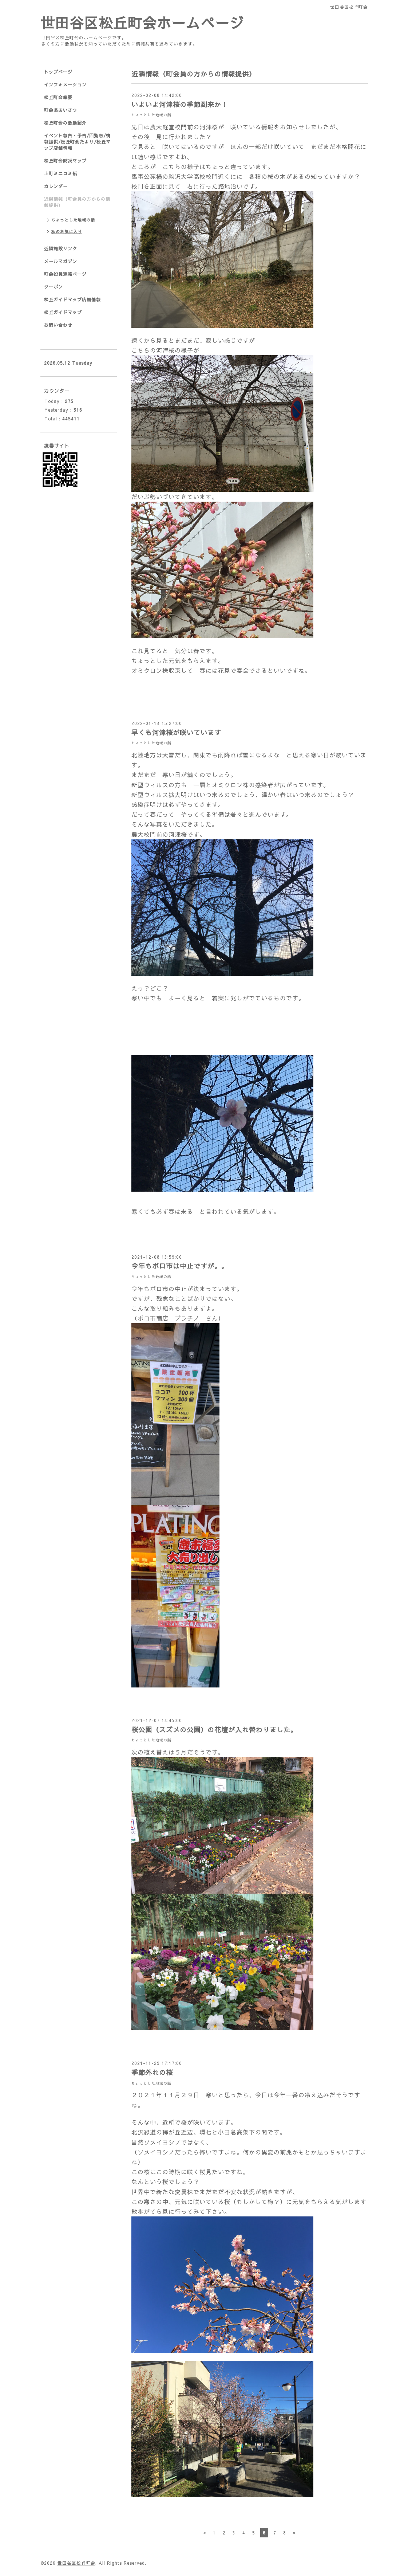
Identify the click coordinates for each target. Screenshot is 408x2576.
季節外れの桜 (152, 2072)
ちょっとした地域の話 (151, 114)
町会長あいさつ (60, 110)
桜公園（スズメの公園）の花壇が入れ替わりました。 (214, 1729)
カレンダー (56, 186)
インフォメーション (65, 84)
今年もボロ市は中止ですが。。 (179, 1265)
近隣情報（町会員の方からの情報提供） (77, 202)
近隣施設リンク (60, 248)
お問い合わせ (58, 325)
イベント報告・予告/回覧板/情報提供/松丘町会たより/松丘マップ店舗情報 (77, 142)
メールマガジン (60, 261)
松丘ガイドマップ (63, 312)
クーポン (53, 287)
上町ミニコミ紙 (60, 173)
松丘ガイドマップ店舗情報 (72, 299)
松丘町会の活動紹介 (65, 123)
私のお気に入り (66, 231)
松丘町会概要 (58, 97)
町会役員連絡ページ (65, 274)
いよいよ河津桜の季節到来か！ (179, 104)
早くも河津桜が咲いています (176, 732)
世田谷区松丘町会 (76, 2563)
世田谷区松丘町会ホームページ (142, 22)
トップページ (58, 72)
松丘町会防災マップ (65, 161)
